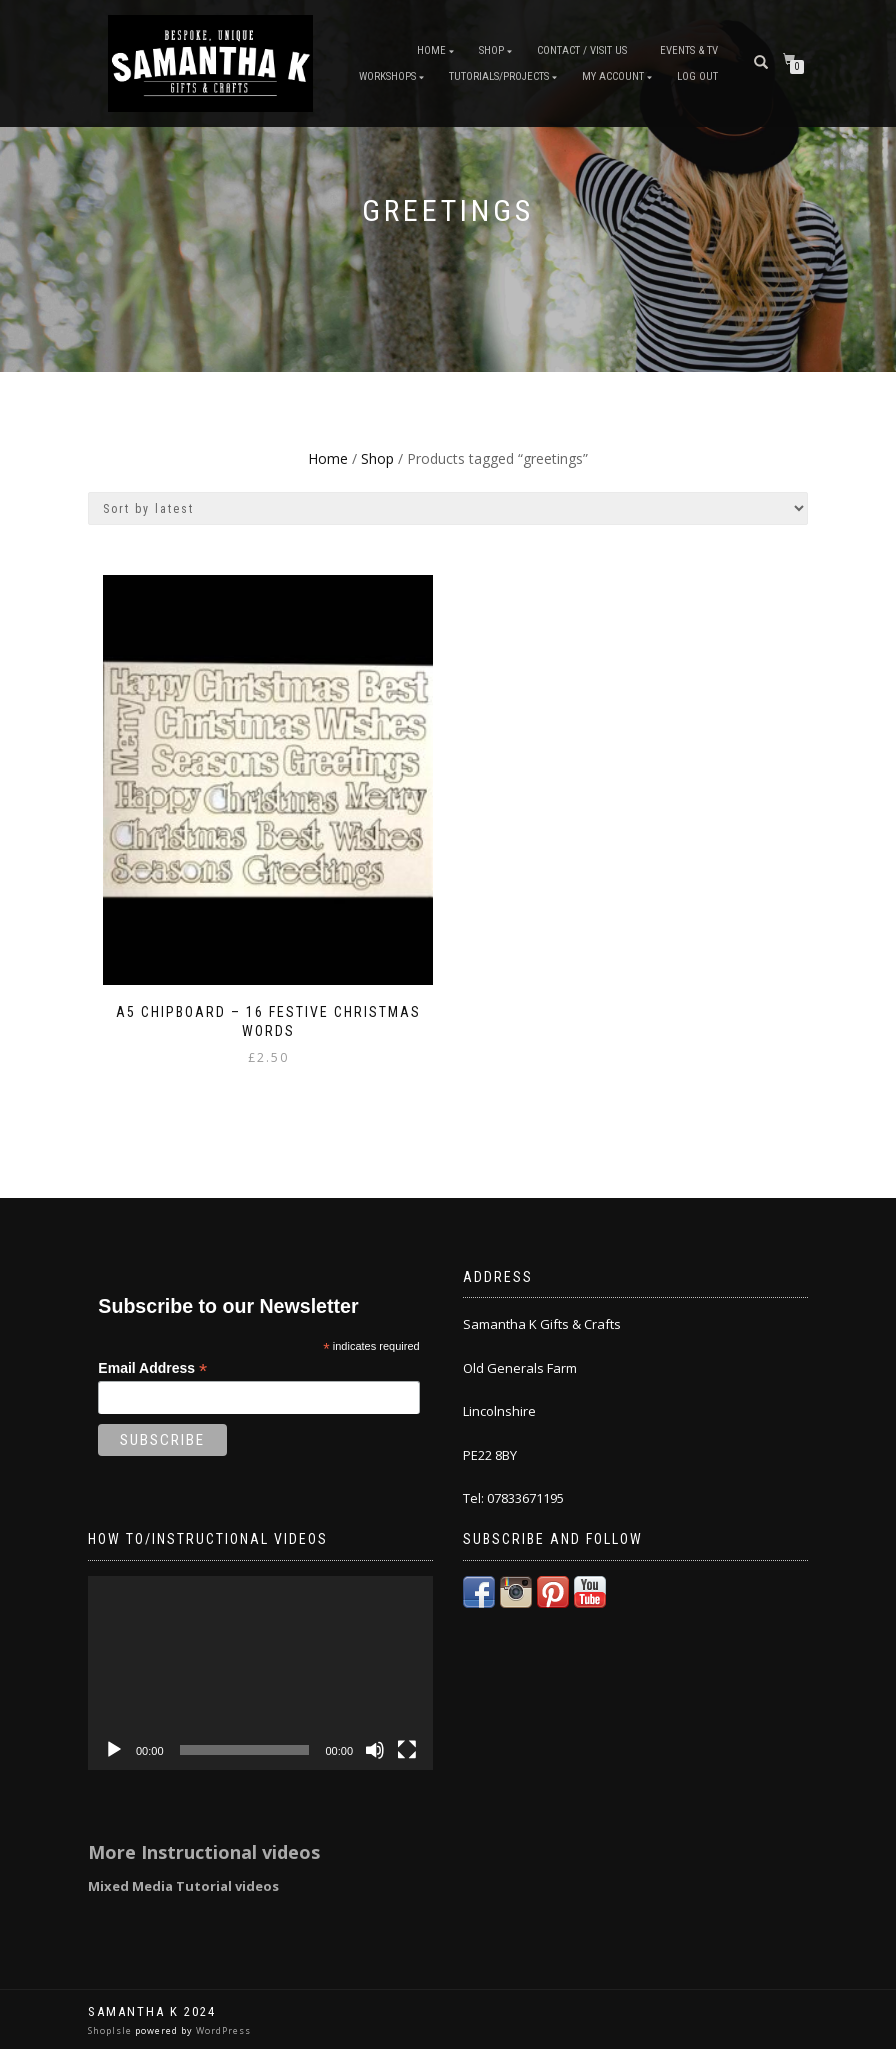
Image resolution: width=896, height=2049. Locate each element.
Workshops (387, 76)
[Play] (114, 1750)
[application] (260, 1673)
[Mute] (375, 1750)
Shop (491, 50)
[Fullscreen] (407, 1750)
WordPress (222, 2030)
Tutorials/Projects (499, 76)
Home (431, 50)
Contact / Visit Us (582, 50)
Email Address (152, 1368)
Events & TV (689, 50)
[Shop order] (448, 508)
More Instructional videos (204, 1852)
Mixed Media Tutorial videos (183, 1886)
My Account (613, 76)
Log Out (697, 76)
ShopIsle (111, 2030)
